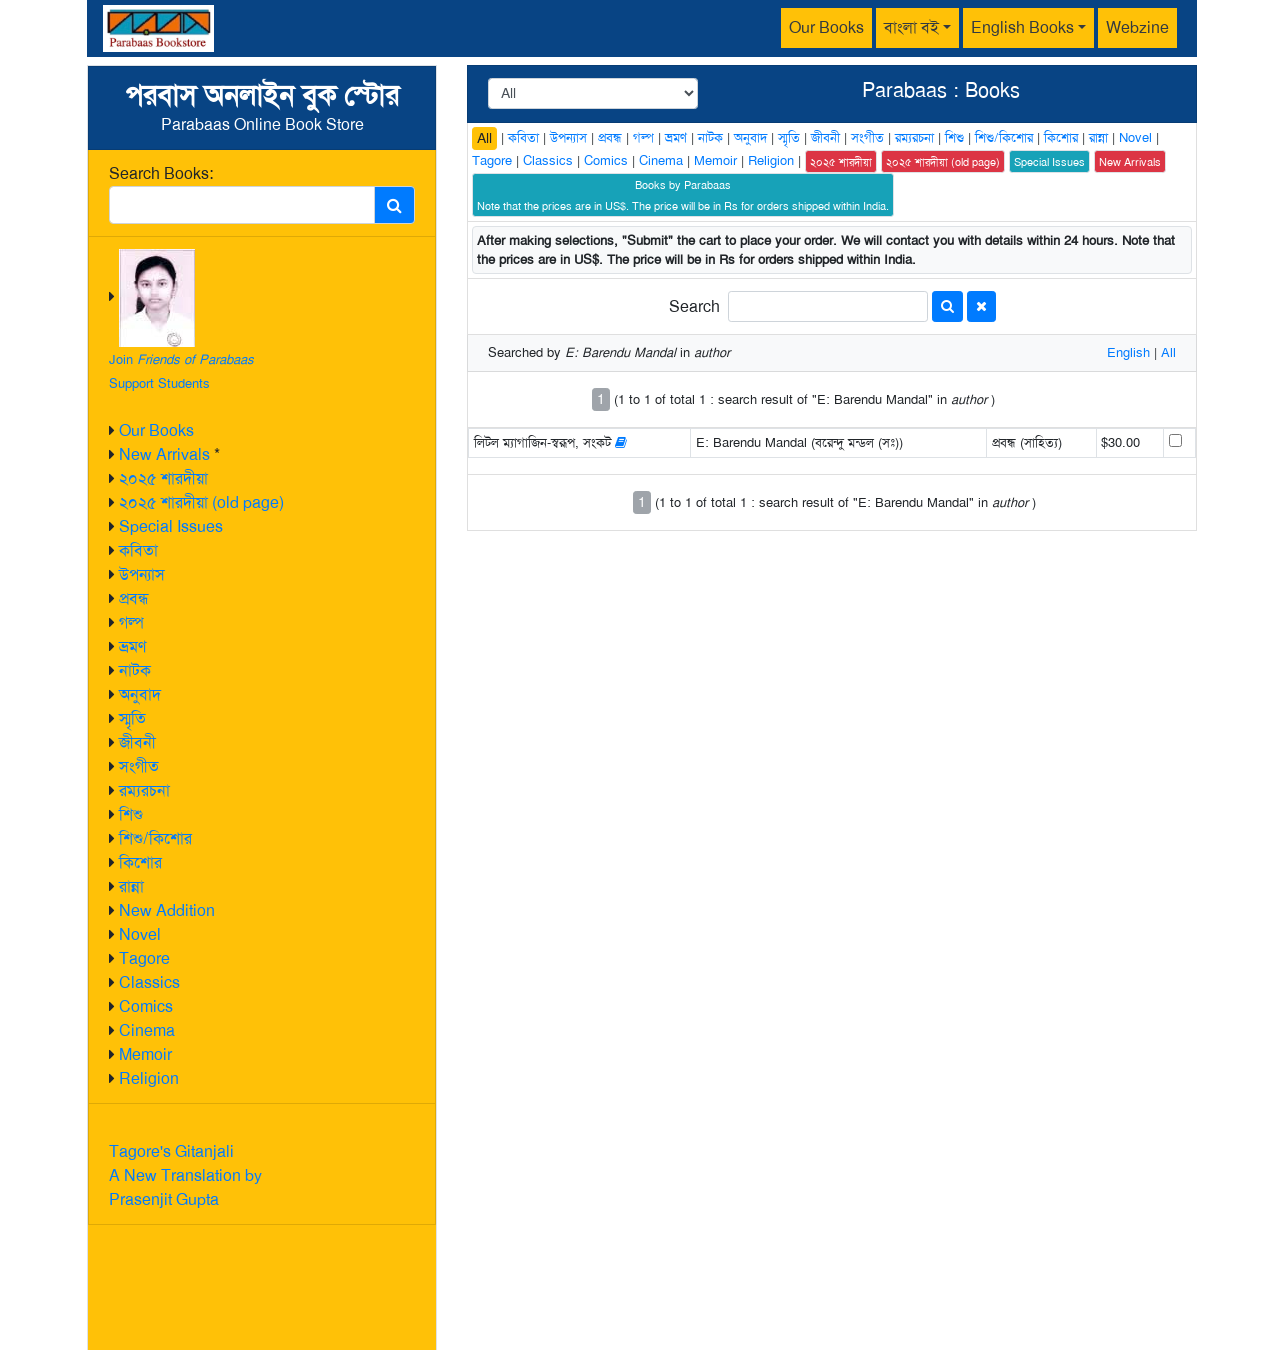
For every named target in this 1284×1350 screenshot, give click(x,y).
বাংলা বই (911, 27)
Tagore (144, 958)
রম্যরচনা (144, 790)
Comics (146, 1006)
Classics (149, 982)
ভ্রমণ (132, 646)
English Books (1022, 27)
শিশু (131, 814)
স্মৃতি (132, 718)
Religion (149, 1078)
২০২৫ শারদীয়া (163, 478)
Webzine (1137, 27)
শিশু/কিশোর (155, 838)
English (1128, 352)
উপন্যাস (142, 574)
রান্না (131, 886)
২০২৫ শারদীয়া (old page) (201, 502)
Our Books (826, 27)
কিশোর (140, 862)
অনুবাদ (140, 694)
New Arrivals (164, 454)
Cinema (147, 1030)
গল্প (131, 622)
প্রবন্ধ (134, 598)
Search (694, 306)
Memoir (145, 1054)
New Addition (167, 910)
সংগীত (139, 766)
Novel (140, 934)
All (484, 138)
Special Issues (171, 526)
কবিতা (138, 550)
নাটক (135, 670)
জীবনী (137, 742)
